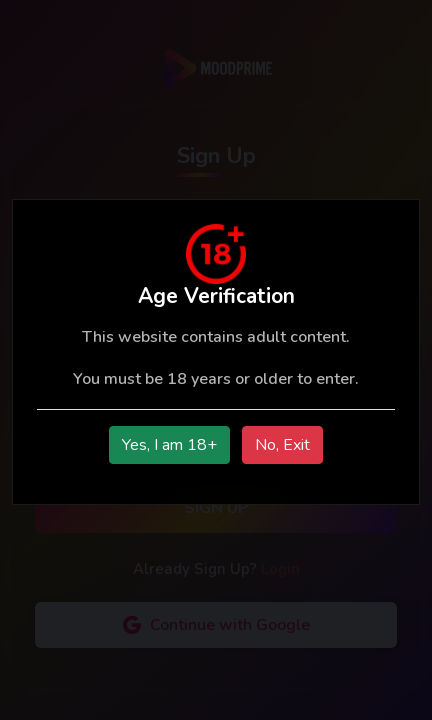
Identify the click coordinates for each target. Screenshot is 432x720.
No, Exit (282, 445)
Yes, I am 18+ (169, 445)
